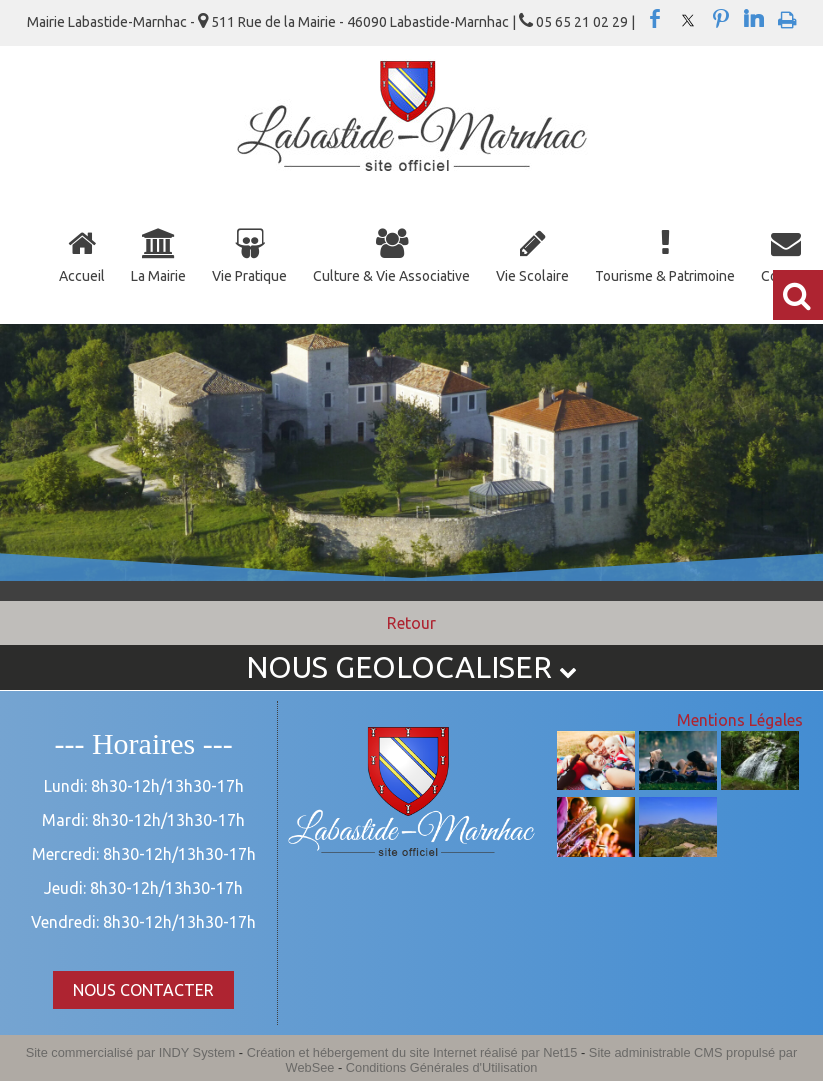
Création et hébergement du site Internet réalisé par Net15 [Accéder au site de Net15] (412, 1052)
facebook (655, 19)
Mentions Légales (740, 720)
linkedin (754, 19)
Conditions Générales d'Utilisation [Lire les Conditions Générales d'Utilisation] (442, 1067)
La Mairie (158, 276)
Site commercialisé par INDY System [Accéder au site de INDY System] (131, 1052)
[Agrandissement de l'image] (596, 784)
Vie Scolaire (532, 276)
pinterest (721, 19)
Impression (787, 16)
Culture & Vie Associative (391, 276)
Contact (785, 276)
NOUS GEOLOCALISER (411, 667)
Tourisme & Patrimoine (665, 276)
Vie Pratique (249, 276)
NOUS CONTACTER (143, 990)
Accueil (82, 276)
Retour (411, 623)
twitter (688, 19)
